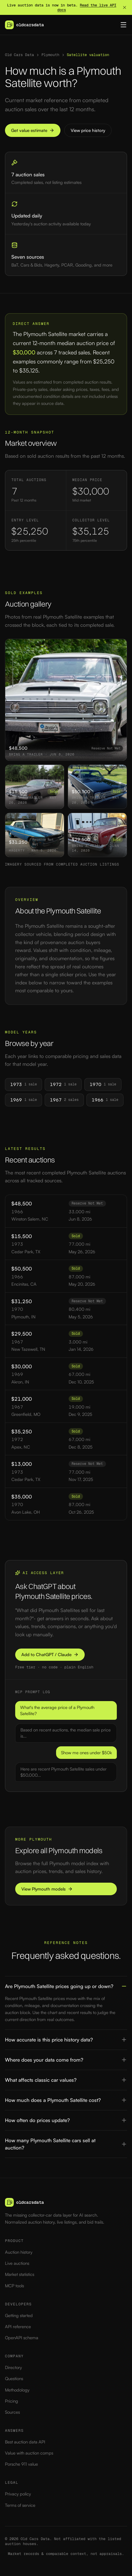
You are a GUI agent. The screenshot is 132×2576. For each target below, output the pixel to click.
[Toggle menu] (123, 25)
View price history (88, 130)
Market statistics (19, 2274)
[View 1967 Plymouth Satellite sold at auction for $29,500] (97, 835)
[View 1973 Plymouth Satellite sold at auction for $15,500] (34, 787)
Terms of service (20, 2505)
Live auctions (17, 2263)
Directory (13, 2367)
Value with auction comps (29, 2453)
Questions (14, 2378)
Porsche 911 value (21, 2464)
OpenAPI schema (21, 2337)
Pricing (11, 2401)
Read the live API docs (86, 8)
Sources (12, 2412)
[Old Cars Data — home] (24, 24)
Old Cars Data (19, 54)
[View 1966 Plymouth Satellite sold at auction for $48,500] (66, 700)
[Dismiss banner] (124, 7)
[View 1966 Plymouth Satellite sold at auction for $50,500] (97, 787)
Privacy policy (18, 2494)
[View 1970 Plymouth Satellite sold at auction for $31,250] (34, 835)
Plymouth (50, 54)
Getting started (19, 2315)
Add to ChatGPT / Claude (49, 1654)
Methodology (17, 2390)
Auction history (18, 2252)
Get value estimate (32, 130)
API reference (18, 2326)
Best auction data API (25, 2442)
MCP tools (14, 2285)
